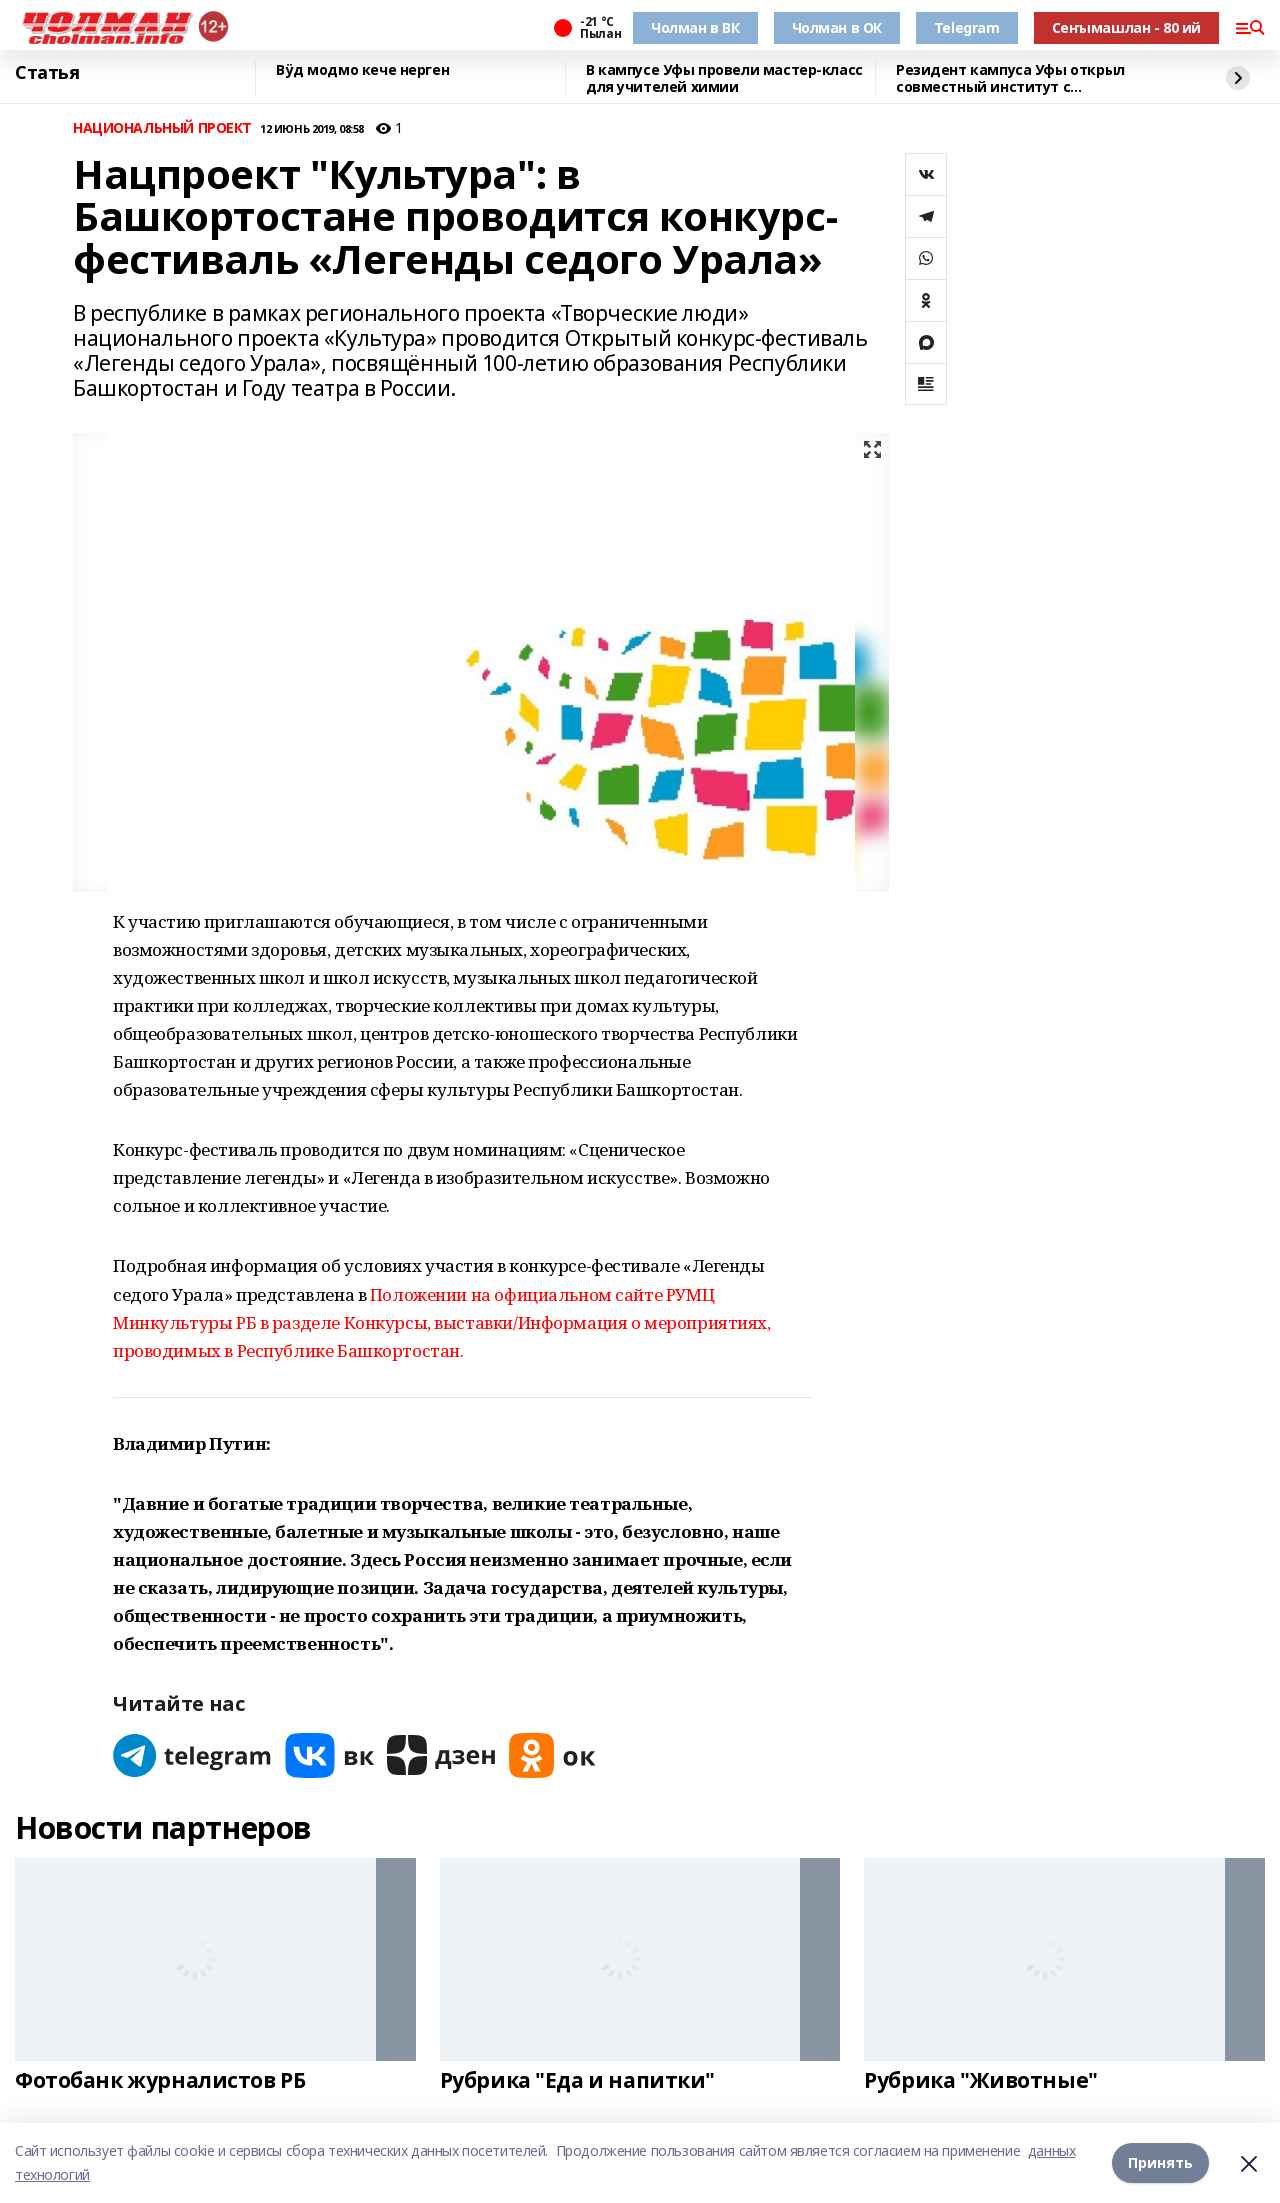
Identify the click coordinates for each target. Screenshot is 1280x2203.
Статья (47, 73)
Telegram (967, 27)
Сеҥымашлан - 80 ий (1126, 27)
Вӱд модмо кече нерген (362, 70)
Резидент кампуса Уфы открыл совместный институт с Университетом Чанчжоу (1010, 78)
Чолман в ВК (695, 27)
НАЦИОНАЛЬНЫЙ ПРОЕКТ (162, 128)
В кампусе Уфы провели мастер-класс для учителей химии (724, 78)
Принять (1160, 2162)
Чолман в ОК (837, 27)
